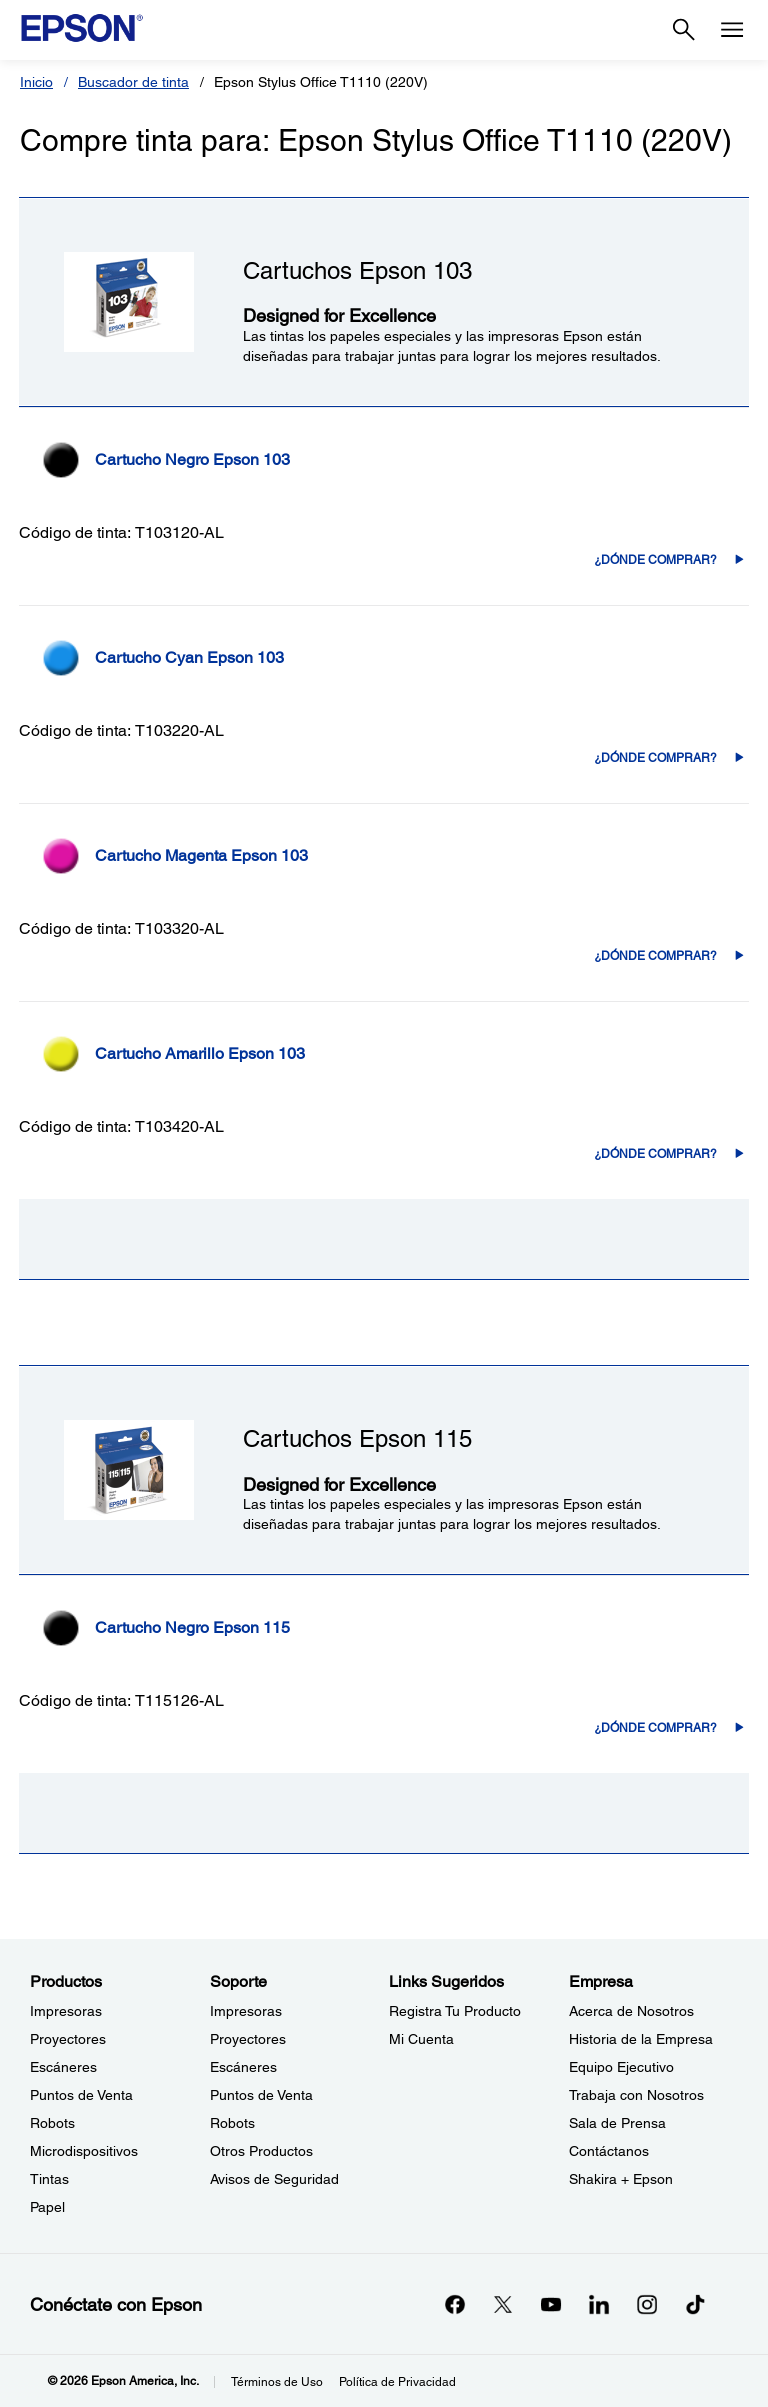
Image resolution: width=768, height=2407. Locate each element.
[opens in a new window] (695, 2304)
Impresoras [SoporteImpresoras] (246, 2011)
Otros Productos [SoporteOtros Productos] (261, 2151)
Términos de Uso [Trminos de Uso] (277, 2382)
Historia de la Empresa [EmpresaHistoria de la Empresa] (641, 2039)
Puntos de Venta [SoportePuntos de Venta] (261, 2095)
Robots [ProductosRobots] (52, 2123)
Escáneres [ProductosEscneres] (63, 2067)
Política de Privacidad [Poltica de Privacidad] (397, 2382)
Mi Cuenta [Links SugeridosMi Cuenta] (421, 2039)
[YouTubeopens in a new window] (551, 2304)
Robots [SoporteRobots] (232, 2123)
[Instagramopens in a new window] (647, 2304)
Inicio (36, 82)
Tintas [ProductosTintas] (49, 2179)
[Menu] (732, 30)
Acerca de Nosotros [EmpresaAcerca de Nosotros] (631, 2011)
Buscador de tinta (133, 82)
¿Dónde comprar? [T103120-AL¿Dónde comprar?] (655, 560)
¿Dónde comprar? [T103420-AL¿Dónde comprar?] (655, 1154)
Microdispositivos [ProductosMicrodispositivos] (84, 2151)
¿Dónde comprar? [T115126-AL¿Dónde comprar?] (655, 1728)
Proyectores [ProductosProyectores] (68, 2039)
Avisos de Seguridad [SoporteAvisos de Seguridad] (274, 2179)
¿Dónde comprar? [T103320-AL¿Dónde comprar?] (655, 956)
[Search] (684, 30)
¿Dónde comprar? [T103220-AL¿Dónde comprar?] (655, 758)
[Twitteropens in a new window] (503, 2304)
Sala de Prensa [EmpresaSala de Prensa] (617, 2123)
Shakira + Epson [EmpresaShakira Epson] (621, 2179)
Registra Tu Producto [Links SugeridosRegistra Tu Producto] (455, 2011)
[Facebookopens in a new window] (455, 2304)
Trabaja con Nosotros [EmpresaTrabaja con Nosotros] (636, 2095)
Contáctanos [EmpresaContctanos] (609, 2151)
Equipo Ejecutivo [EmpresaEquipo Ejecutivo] (621, 2067)
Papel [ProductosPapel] (47, 2207)
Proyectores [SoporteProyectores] (248, 2039)
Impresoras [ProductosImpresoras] (66, 2011)
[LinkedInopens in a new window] (599, 2304)
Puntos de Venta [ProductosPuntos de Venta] (81, 2095)
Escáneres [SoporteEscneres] (243, 2067)
